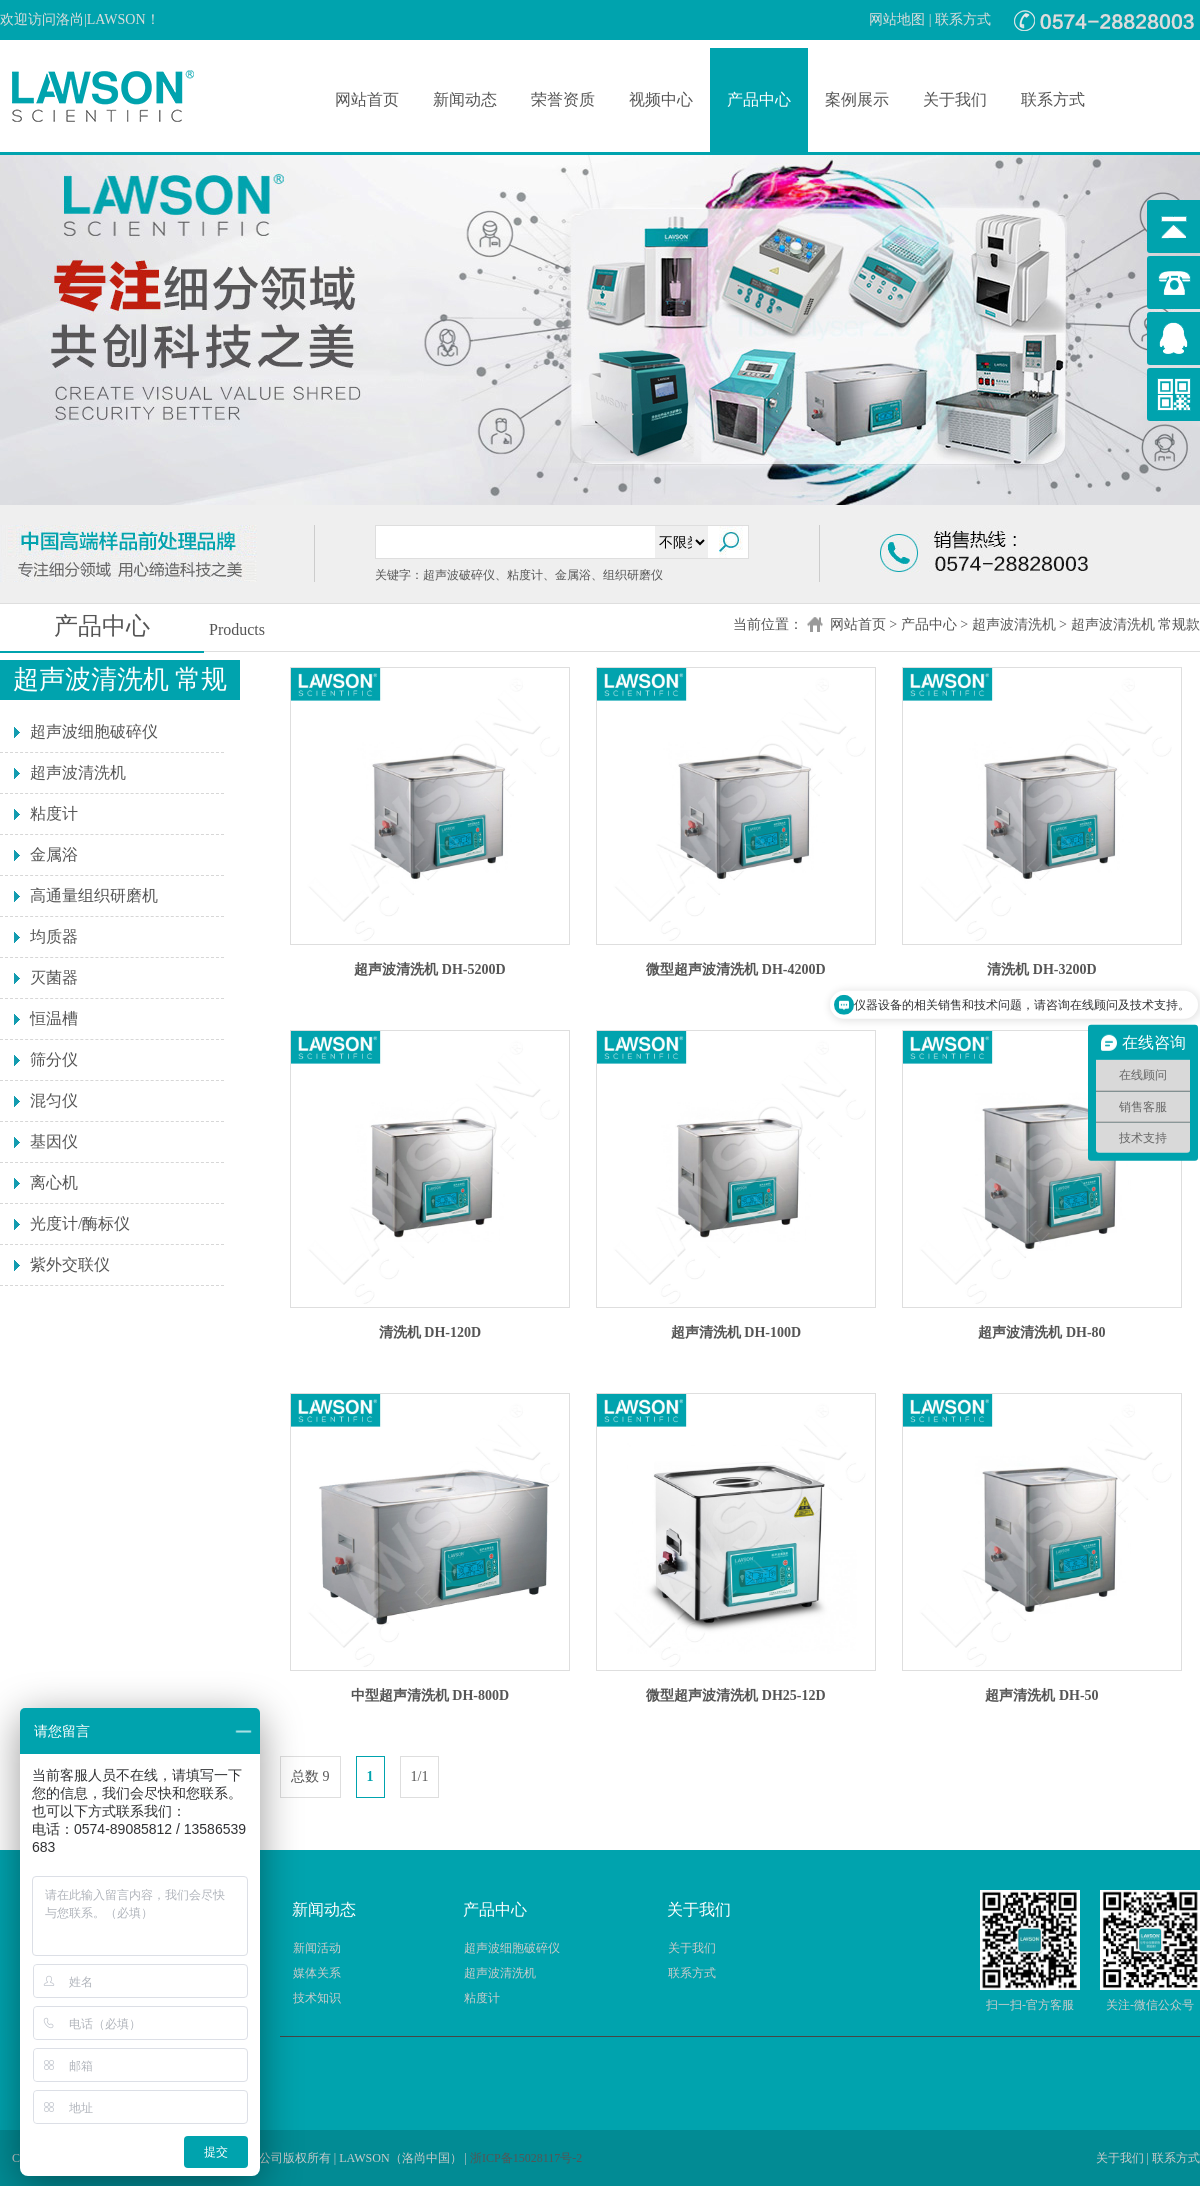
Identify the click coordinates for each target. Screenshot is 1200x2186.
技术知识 (317, 1998)
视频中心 (661, 99)
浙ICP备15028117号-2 (526, 2158)
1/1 (420, 1776)
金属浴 (54, 854)
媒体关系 (317, 1973)
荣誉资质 (563, 99)
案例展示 (857, 99)
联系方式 (963, 19)
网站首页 (367, 99)
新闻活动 (317, 1948)
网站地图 (897, 19)
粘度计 (54, 813)
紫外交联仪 (70, 1264)
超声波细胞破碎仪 (94, 731)
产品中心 (759, 99)
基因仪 (54, 1141)
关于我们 (955, 99)
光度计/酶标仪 (80, 1223)
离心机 (54, 1182)
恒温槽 (54, 1018)
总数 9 (310, 1776)
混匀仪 (54, 1100)
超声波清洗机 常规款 (1136, 624)
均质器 (54, 936)
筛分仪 (54, 1059)
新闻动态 (465, 99)
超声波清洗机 (1014, 624)
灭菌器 (54, 977)
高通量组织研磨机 (94, 895)
